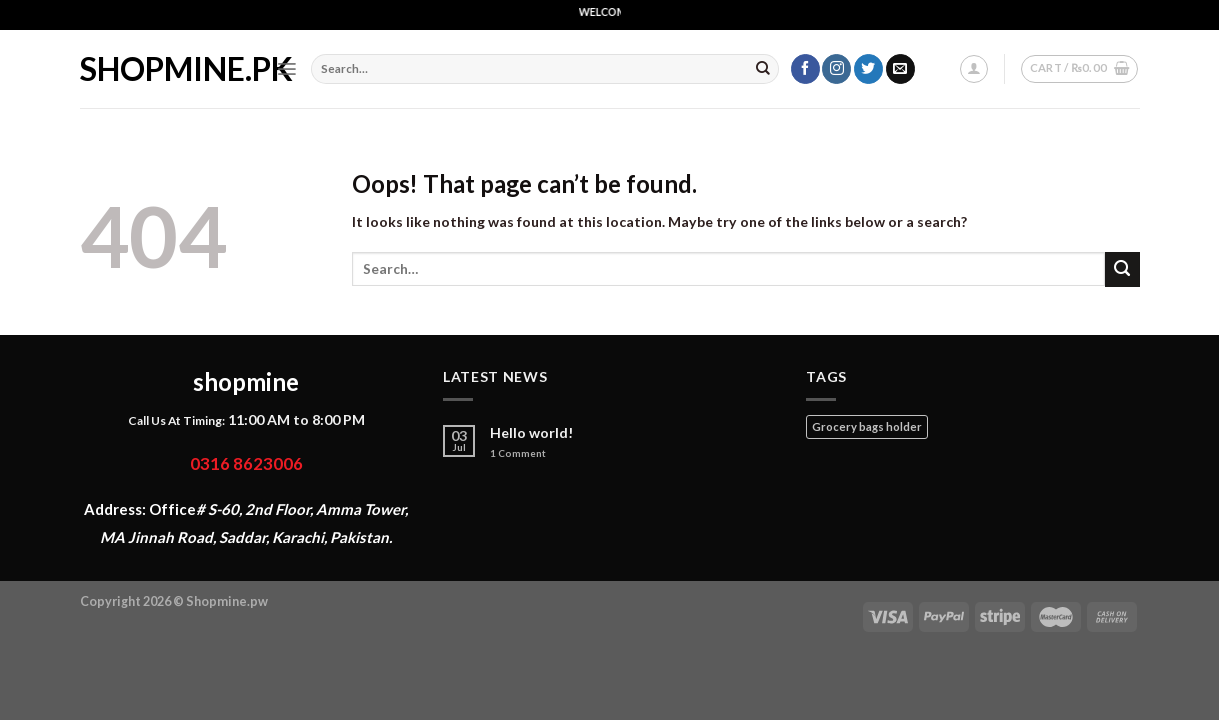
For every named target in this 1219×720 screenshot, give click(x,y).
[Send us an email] (900, 69)
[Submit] (763, 69)
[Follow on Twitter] (868, 69)
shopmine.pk (163, 69)
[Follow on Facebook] (805, 69)
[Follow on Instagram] (836, 69)
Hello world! (532, 433)
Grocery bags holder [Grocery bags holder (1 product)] (867, 426)
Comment (518, 453)
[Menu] (286, 69)
